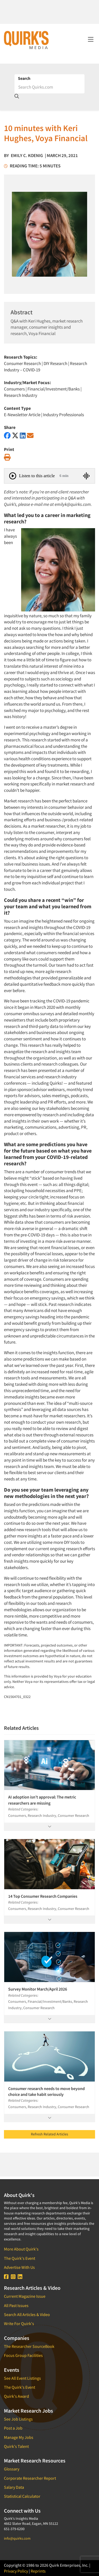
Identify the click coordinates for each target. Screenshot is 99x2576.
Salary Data (14, 2487)
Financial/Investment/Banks (53, 389)
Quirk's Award (16, 2396)
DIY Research (55, 363)
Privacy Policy (16, 2571)
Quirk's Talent (16, 2446)
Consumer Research (22, 363)
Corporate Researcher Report (30, 2478)
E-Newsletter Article (22, 415)
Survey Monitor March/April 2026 (37, 1989)
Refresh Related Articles (49, 2134)
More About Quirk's (21, 2249)
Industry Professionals (63, 415)
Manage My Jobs (18, 2437)
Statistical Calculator (22, 2496)
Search (24, 78)
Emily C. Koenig (27, 155)
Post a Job (13, 2428)
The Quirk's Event (19, 2258)
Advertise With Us (19, 2267)
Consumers (14, 389)
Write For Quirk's (19, 2323)
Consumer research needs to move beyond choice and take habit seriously (46, 2091)
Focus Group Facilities (23, 2355)
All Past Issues (16, 2305)
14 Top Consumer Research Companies (42, 1896)
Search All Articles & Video (27, 2314)
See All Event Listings (22, 2378)
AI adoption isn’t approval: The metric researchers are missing (42, 1799)
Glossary (11, 2468)
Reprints (38, 2571)
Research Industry (20, 395)
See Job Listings (18, 2419)
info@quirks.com (17, 2538)
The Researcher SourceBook (29, 2346)
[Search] (49, 87)
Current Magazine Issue (24, 2296)
